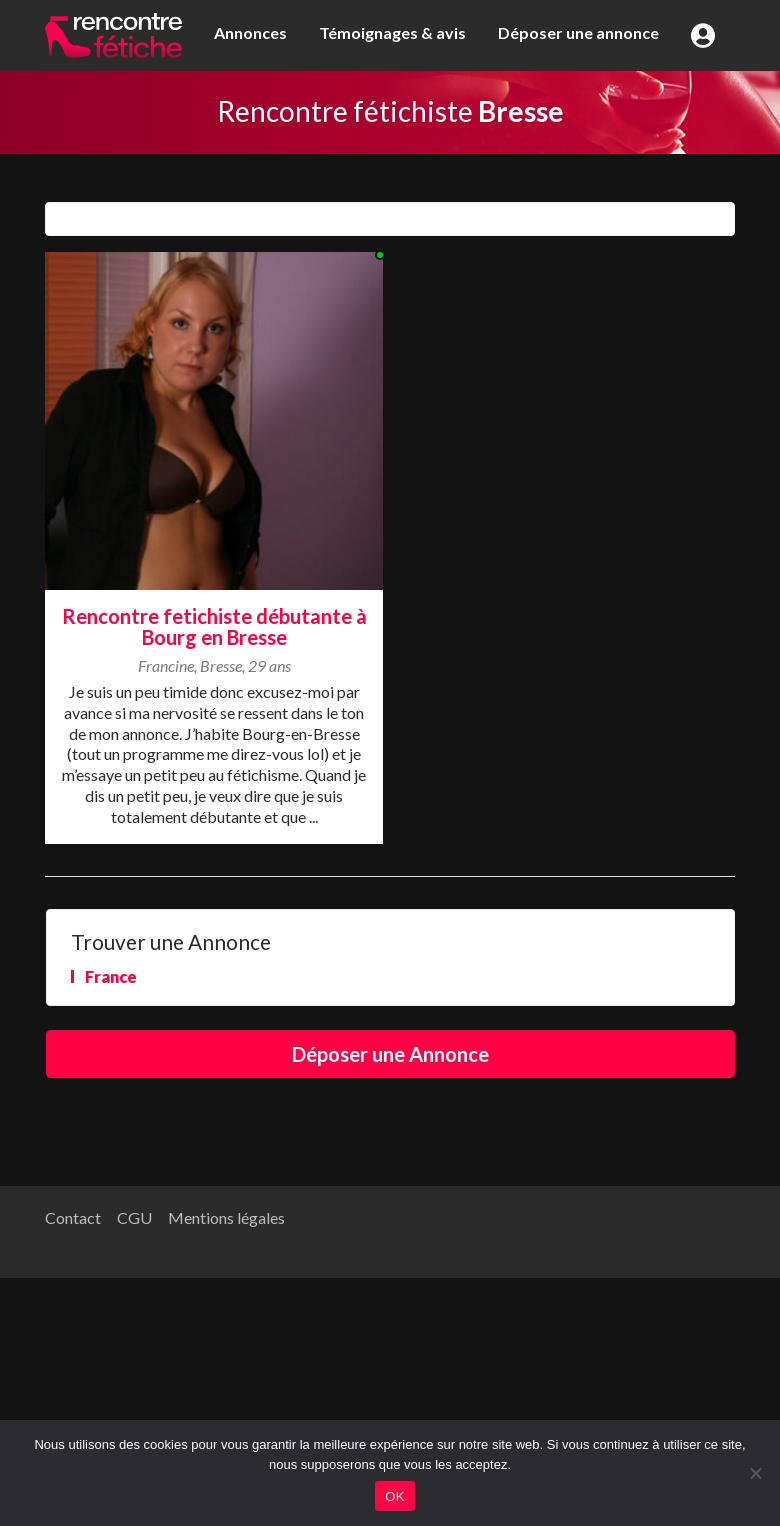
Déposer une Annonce (390, 1054)
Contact (73, 1217)
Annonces (250, 32)
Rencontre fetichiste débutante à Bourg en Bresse (214, 626)
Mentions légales (226, 1217)
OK (394, 1496)
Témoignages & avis (392, 32)
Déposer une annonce (578, 32)
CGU (134, 1217)
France (111, 976)
